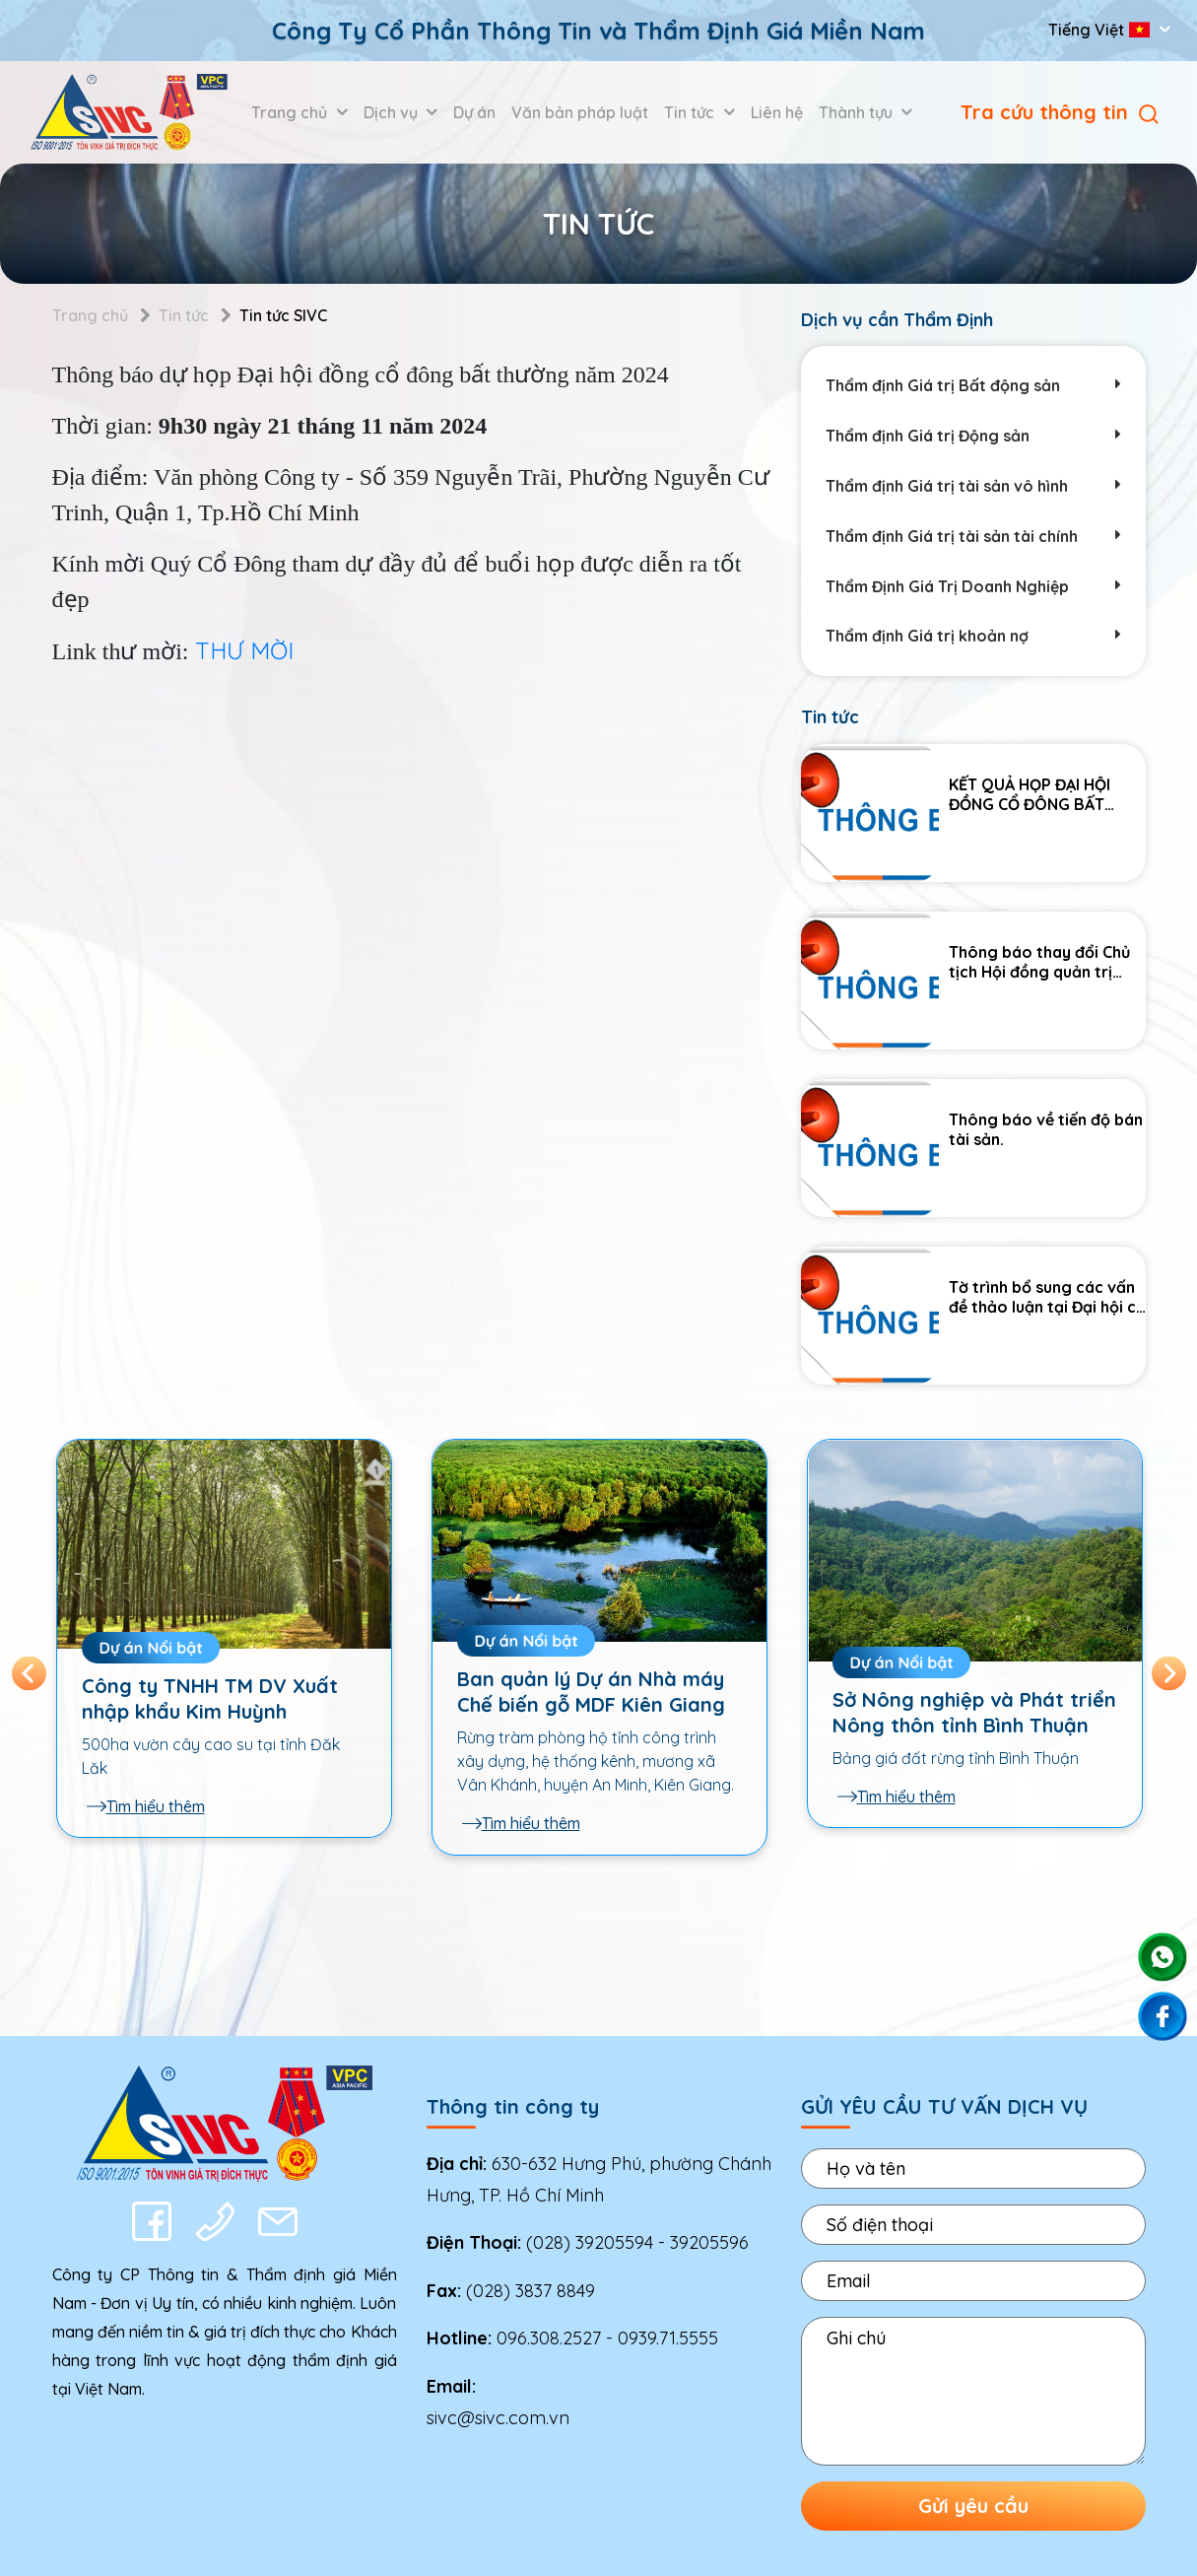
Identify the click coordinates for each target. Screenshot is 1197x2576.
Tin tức (184, 315)
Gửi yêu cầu (973, 2505)
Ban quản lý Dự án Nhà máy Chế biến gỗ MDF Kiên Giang (591, 1691)
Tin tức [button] (691, 112)
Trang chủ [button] (291, 112)
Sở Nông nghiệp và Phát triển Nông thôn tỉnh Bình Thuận (974, 1712)
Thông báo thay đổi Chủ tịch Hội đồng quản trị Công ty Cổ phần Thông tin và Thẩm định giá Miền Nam (1044, 962)
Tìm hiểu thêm (146, 1806)
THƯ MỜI (244, 650)
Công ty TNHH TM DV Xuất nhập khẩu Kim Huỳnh (210, 1698)
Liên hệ (777, 112)
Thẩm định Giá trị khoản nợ (973, 636)
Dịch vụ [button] (393, 112)
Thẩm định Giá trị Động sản (973, 436)
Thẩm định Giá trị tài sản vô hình (973, 486)
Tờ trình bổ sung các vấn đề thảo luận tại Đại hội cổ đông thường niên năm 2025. (1047, 1297)
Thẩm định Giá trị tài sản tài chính (973, 536)
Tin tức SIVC (283, 315)
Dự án (474, 112)
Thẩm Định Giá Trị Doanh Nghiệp (973, 586)
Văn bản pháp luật (579, 112)
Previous (29, 1673)
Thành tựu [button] (858, 112)
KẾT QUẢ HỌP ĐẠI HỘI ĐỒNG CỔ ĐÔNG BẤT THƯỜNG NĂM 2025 (1029, 795)
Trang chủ (90, 315)
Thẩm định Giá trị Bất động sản (973, 385)
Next (1169, 1673)
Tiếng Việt (1101, 29)
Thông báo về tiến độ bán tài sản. (1046, 1130)
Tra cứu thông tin (1060, 112)
